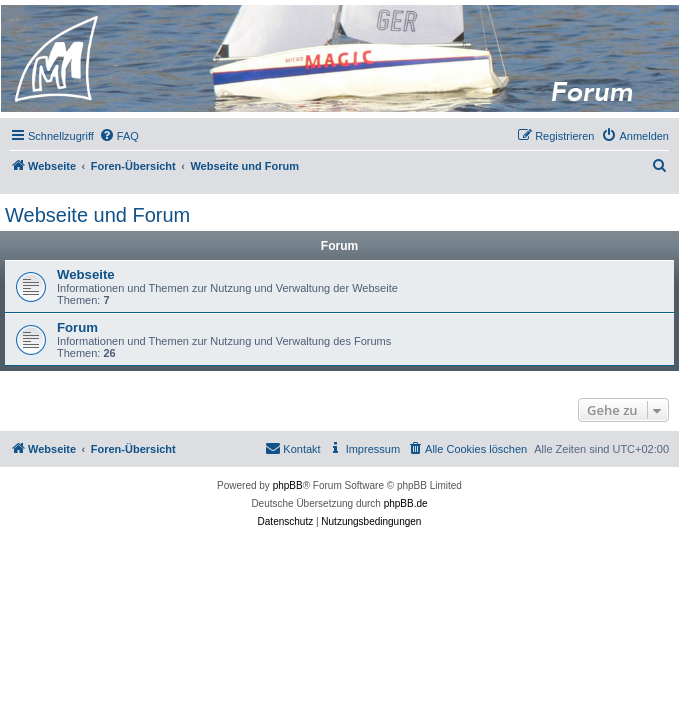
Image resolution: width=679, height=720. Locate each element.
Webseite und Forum (97, 215)
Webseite (86, 274)
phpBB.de (406, 503)
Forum (77, 327)
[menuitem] (119, 136)
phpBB (288, 485)
